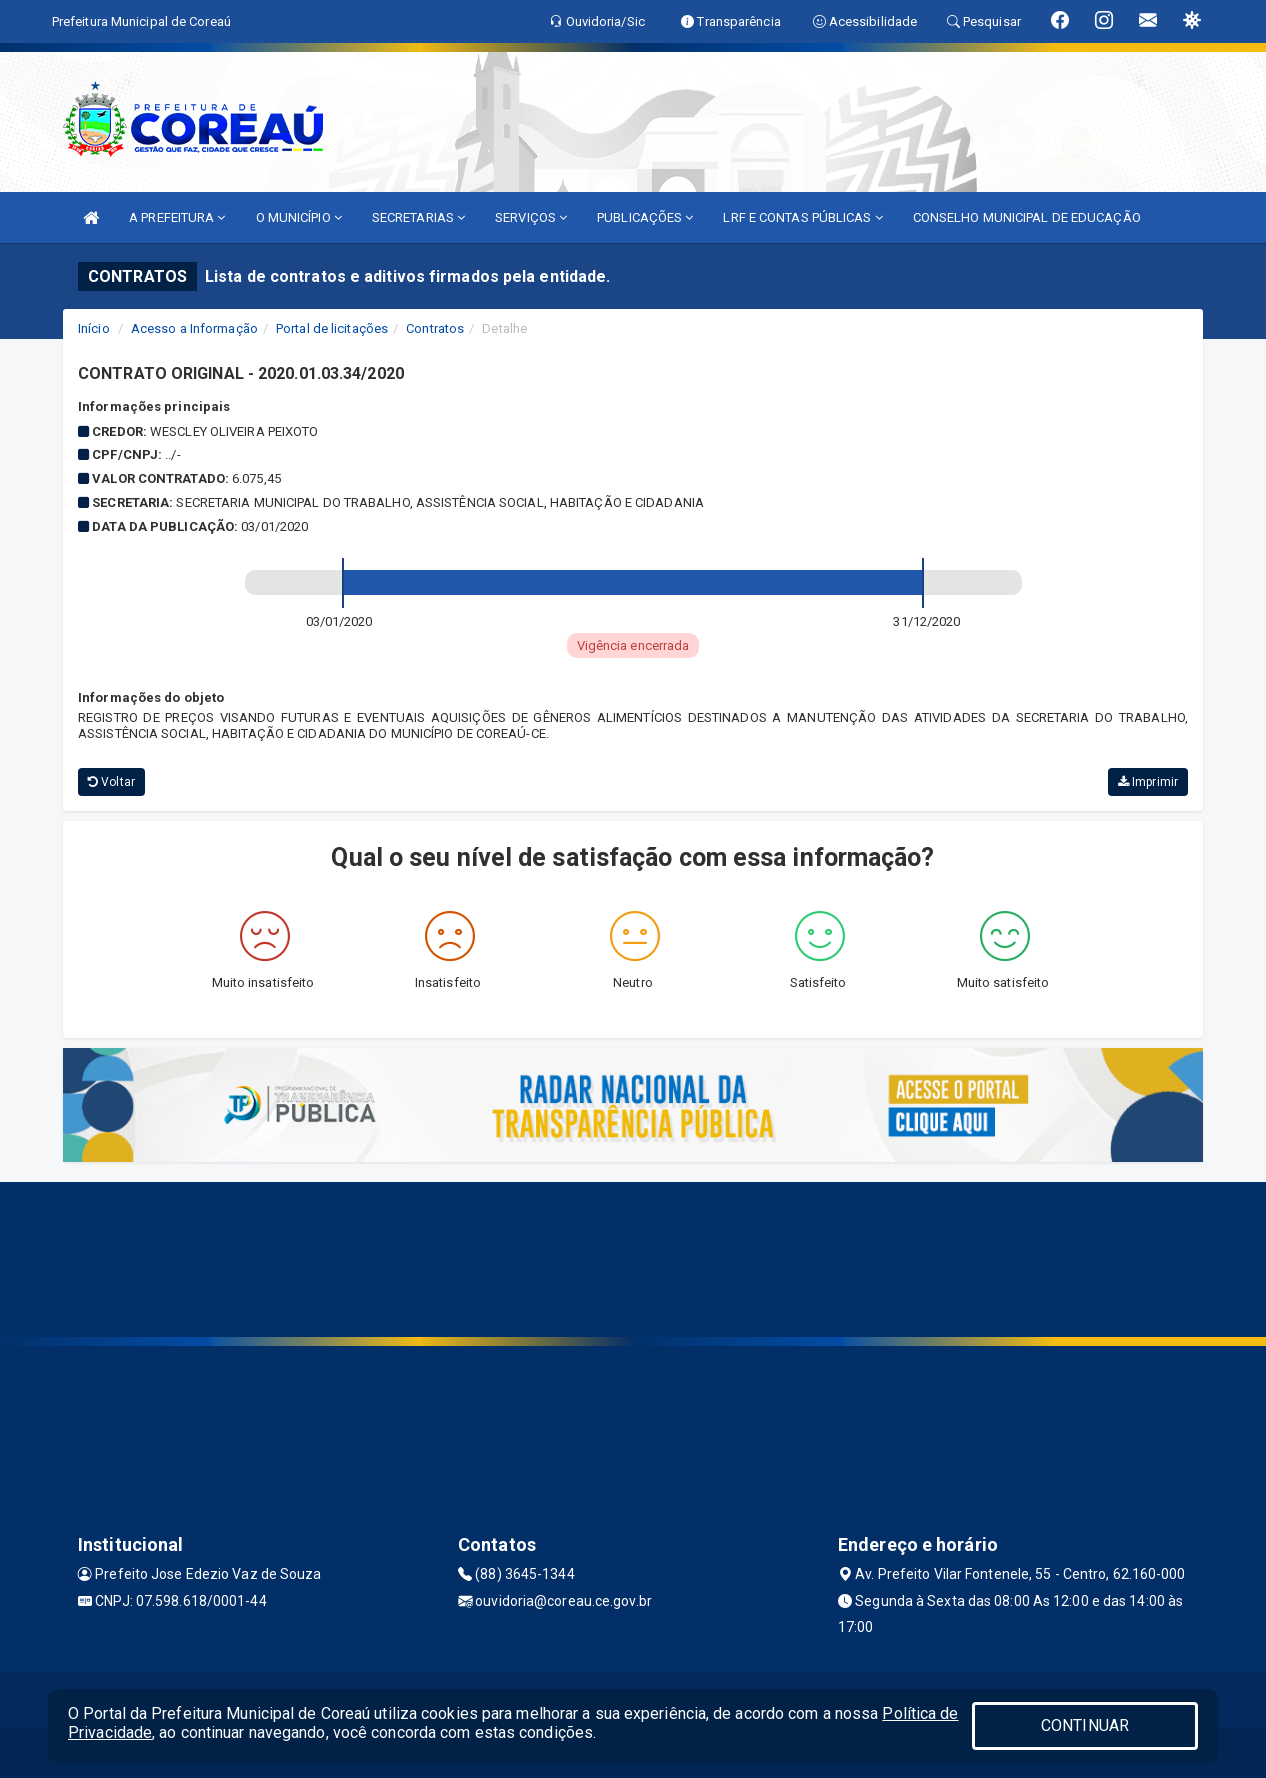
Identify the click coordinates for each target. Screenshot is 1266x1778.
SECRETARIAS (418, 217)
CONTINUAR (1085, 1725)
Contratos (435, 328)
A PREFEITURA (177, 217)
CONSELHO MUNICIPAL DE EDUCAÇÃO (1027, 217)
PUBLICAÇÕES (645, 217)
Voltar (111, 782)
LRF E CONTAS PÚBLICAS (802, 217)
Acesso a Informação (194, 328)
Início (94, 328)
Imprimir (1148, 782)
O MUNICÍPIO (299, 217)
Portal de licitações (332, 328)
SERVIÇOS (531, 217)
